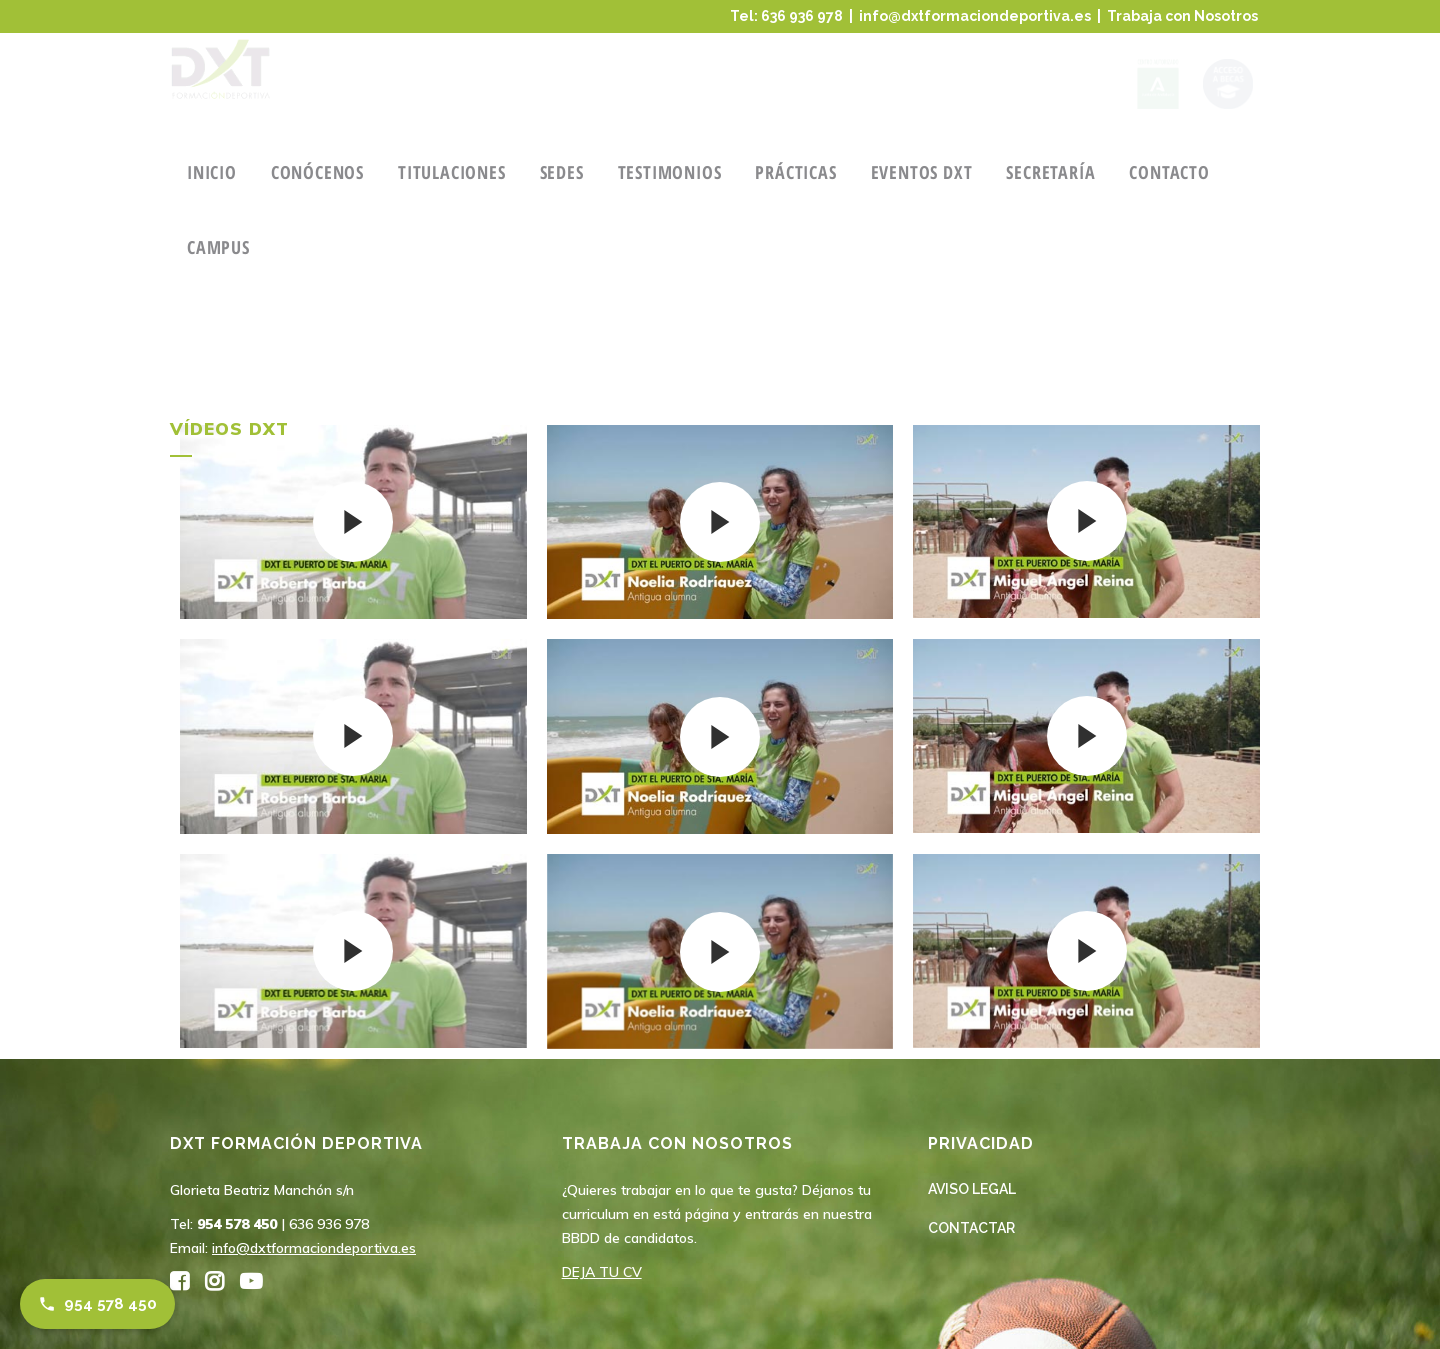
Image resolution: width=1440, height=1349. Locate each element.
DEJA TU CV (602, 1272)
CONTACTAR (971, 1228)
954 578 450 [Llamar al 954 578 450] (97, 1304)
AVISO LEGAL (972, 1189)
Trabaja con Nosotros (1182, 16)
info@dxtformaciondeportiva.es (975, 16)
